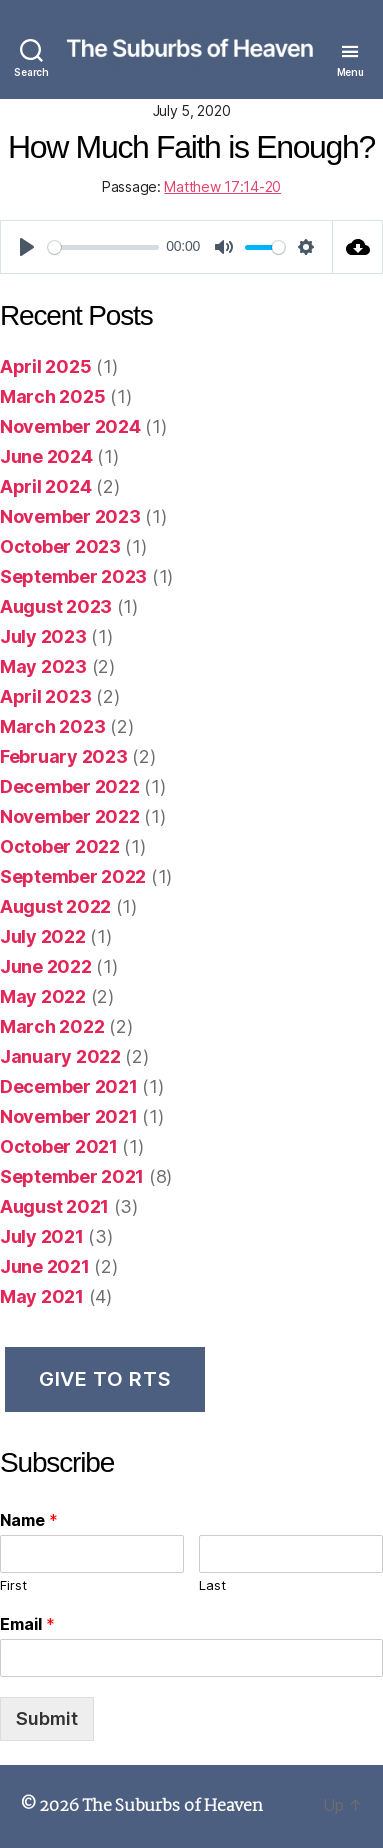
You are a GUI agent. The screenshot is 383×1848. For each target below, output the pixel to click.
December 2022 (70, 786)
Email (27, 1624)
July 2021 (42, 1236)
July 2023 (43, 636)
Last (212, 1585)
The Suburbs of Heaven (172, 1806)
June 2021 (45, 1266)
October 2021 (59, 1146)
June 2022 (46, 966)
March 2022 (52, 1026)
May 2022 (43, 996)
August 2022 (55, 906)
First (13, 1585)
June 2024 (46, 456)
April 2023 (45, 696)
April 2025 (45, 366)
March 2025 (52, 396)
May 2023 (43, 666)
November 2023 (70, 516)
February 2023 (64, 756)
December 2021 (69, 1086)
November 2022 (70, 816)
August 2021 (54, 1206)
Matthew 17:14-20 (222, 186)
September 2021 (72, 1176)
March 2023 (52, 726)
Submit (47, 1718)
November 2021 (69, 1116)
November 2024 (70, 426)
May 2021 (42, 1296)
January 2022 (60, 1056)
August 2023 (56, 606)
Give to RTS (105, 1379)
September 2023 (73, 576)
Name (29, 1520)
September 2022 (73, 876)
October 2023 (60, 546)
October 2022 (60, 846)
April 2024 (45, 486)
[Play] (27, 247)
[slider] (103, 247)
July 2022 (43, 936)
